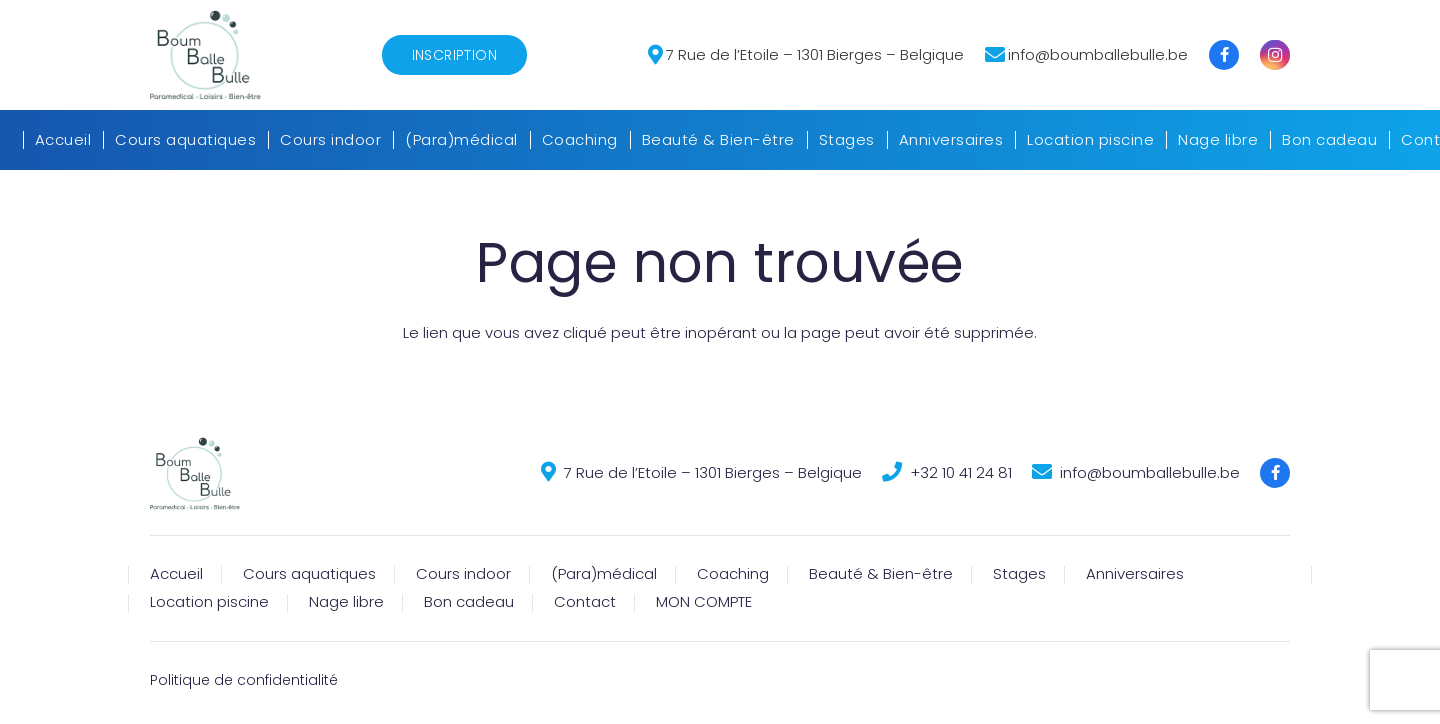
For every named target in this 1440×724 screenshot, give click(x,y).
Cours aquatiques (309, 573)
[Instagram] (1275, 55)
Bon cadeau (469, 601)
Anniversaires (1135, 573)
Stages (1019, 573)
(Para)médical (604, 573)
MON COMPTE (704, 601)
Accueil (176, 573)
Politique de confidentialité (244, 680)
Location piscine (209, 601)
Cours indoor (463, 573)
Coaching (733, 573)
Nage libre (346, 601)
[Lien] (205, 55)
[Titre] (1224, 55)
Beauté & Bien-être (881, 573)
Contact (585, 601)
